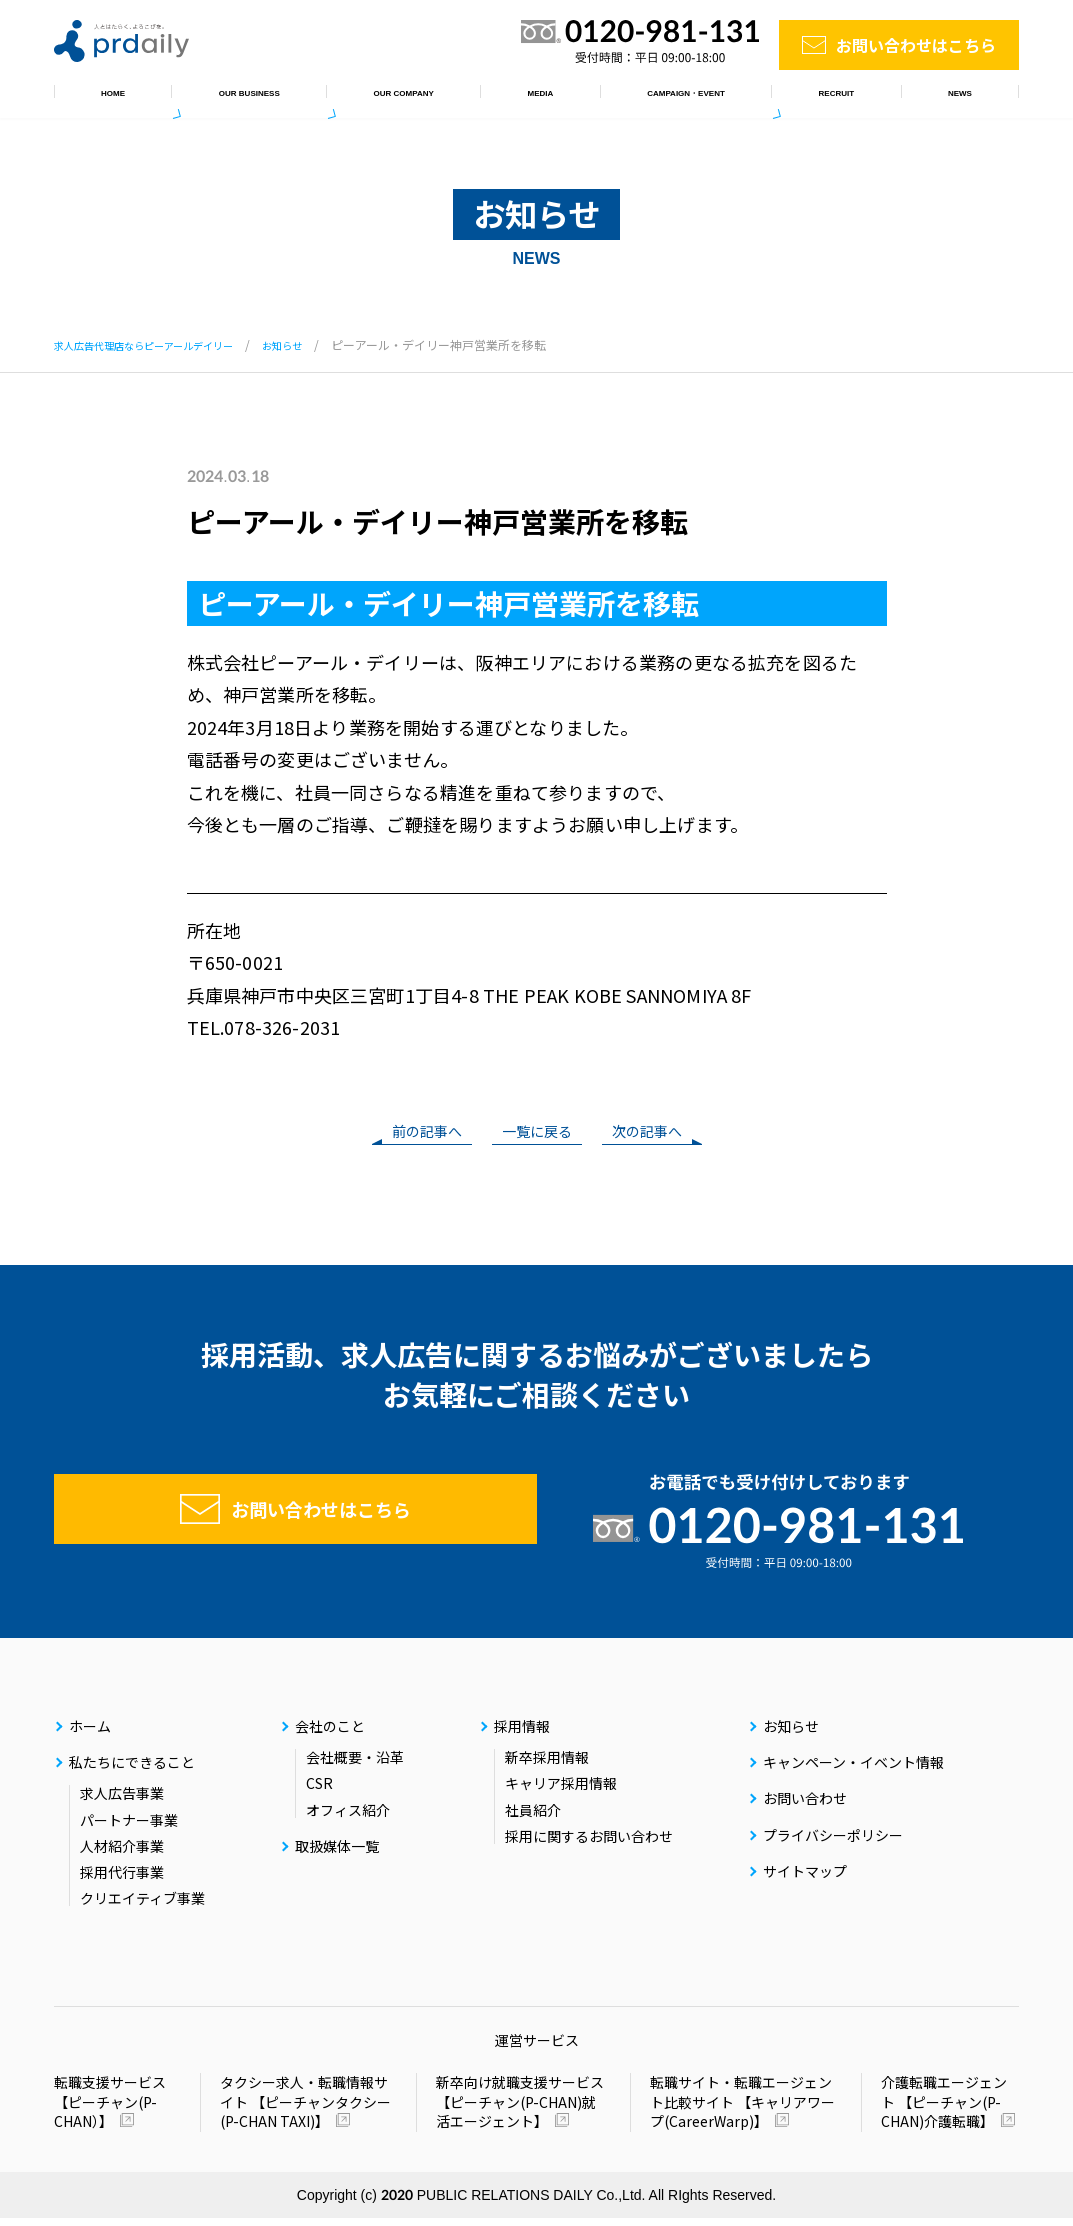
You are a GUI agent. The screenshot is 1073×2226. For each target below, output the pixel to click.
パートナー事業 (129, 1827)
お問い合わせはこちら (916, 45)
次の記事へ (657, 1133)
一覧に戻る (537, 1133)
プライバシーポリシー (833, 1842)
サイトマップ (805, 1878)
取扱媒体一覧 (509, 99)
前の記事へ (417, 1133)
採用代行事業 (122, 1880)
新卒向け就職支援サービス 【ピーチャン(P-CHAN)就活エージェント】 (520, 2110)
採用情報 (859, 99)
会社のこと (382, 99)
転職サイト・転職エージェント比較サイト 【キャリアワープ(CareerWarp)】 (742, 2110)
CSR (319, 1791)
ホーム (100, 99)
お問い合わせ (805, 1806)
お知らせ (965, 99)
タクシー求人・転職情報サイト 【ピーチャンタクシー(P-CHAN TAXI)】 (305, 2110)
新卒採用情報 (547, 1765)
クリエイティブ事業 (142, 1906)
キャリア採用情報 (561, 1791)
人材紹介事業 (122, 1853)
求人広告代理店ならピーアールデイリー (161, 344)
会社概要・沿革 (355, 1765)
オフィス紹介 (348, 1817)
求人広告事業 (122, 1801)
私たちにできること (234, 99)
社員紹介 (533, 1817)
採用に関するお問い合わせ (589, 1843)
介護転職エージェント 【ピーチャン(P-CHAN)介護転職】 (944, 2110)
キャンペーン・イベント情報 (691, 99)
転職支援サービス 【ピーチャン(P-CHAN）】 (110, 2109)
